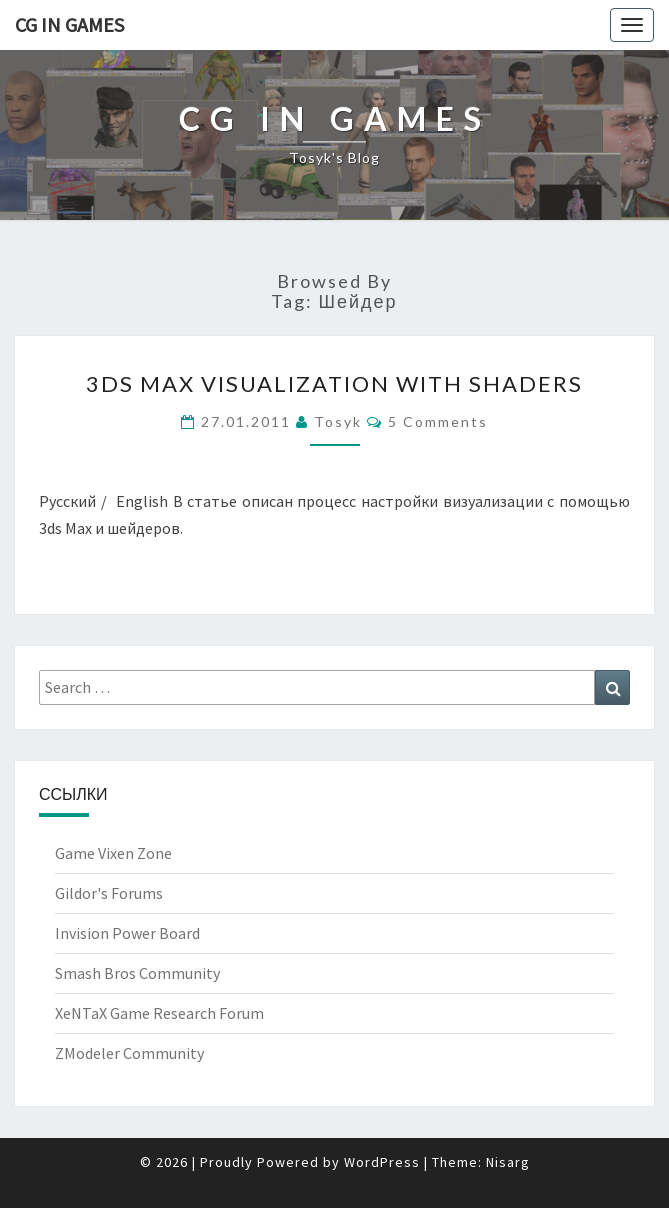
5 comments (438, 421)
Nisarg (508, 1162)
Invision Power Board (127, 933)
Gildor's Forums (109, 893)
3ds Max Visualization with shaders (334, 383)
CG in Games (69, 24)
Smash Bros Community (137, 973)
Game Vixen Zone (113, 853)
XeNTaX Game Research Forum (159, 1013)
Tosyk (338, 421)
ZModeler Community (129, 1053)
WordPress (382, 1162)
